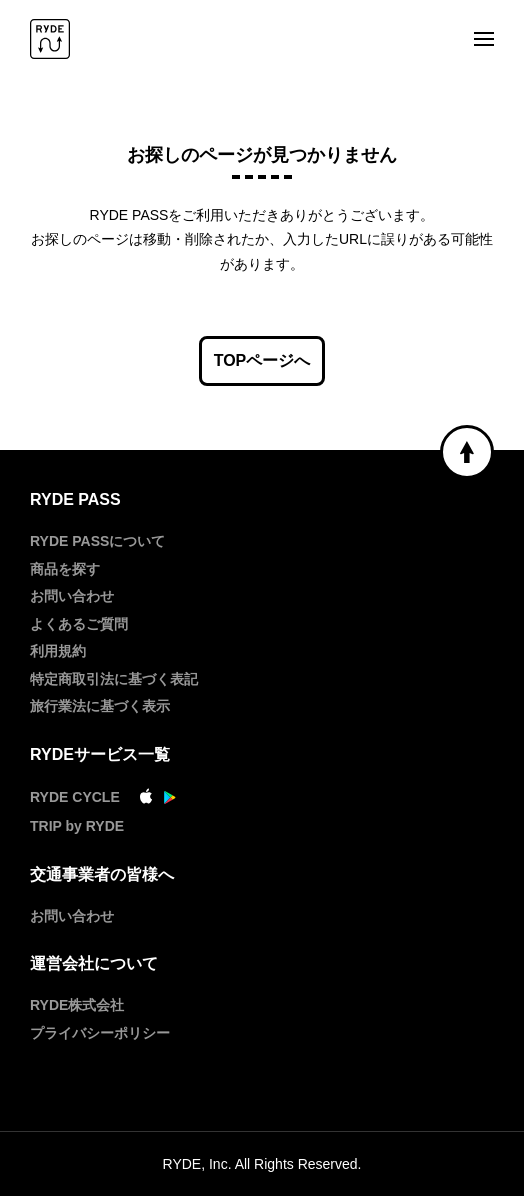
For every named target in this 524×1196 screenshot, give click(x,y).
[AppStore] (146, 799)
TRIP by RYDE (77, 826)
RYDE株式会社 (77, 1005)
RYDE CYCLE (75, 797)
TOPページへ (262, 360)
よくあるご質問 (79, 624)
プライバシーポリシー (100, 1033)
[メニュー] (484, 40)
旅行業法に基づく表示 (100, 706)
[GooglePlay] (170, 799)
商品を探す (65, 569)
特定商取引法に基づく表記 (114, 679)
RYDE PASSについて (97, 541)
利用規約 (58, 651)
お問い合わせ (72, 596)
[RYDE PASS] (50, 40)
